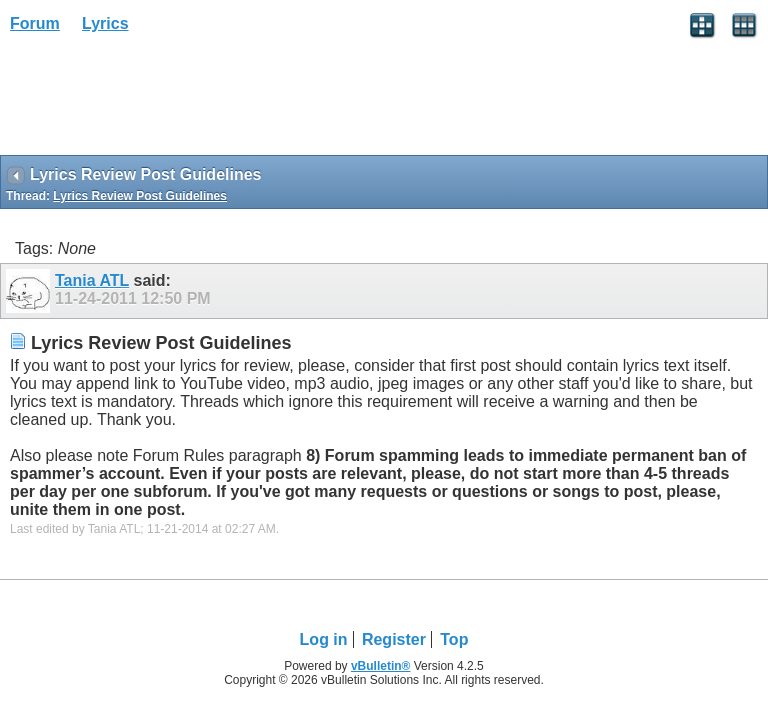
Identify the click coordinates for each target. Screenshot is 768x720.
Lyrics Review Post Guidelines (140, 196)
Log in (324, 639)
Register (394, 639)
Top (454, 639)
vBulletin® (381, 666)
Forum (35, 23)
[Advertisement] (160, 101)
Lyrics (105, 23)
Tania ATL (92, 280)
